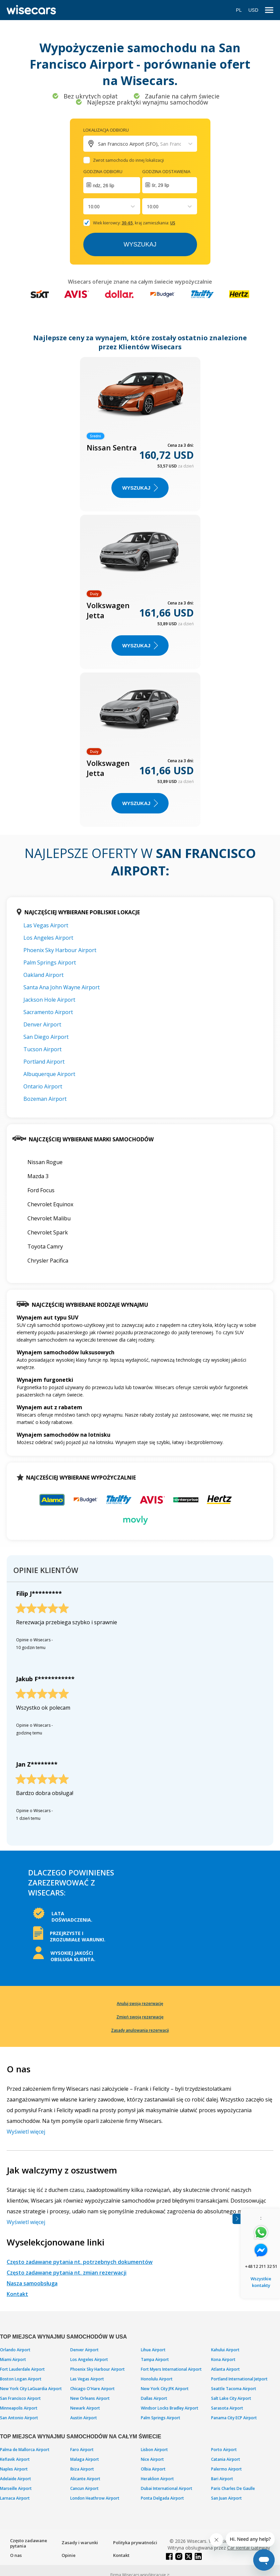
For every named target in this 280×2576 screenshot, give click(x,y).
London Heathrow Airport (94, 2498)
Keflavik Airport (15, 2459)
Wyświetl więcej (26, 2131)
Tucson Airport (42, 1049)
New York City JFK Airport (165, 2388)
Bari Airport (222, 2479)
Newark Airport (85, 2408)
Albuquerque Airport (49, 1074)
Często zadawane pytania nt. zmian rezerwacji (66, 2272)
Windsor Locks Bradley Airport (169, 2408)
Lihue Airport (153, 2350)
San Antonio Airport (19, 2418)
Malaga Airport (84, 2459)
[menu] (269, 10)
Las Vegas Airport (45, 925)
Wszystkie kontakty (261, 2282)
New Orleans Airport (90, 2398)
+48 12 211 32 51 (261, 2266)
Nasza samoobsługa (32, 2283)
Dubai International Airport (166, 2488)
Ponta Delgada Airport (162, 2498)
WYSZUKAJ (140, 488)
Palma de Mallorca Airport (25, 2449)
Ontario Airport (42, 1086)
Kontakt (17, 2294)
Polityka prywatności (135, 2542)
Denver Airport (42, 1024)
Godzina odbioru (102, 171)
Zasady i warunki (80, 2542)
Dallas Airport (154, 2398)
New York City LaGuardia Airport (31, 2388)
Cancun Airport (84, 2488)
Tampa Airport (155, 2359)
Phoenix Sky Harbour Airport (59, 950)
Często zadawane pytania (28, 2543)
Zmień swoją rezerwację (140, 2017)
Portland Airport (44, 1061)
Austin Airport (83, 2418)
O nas (16, 2555)
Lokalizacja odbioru (106, 130)
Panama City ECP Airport (234, 2418)
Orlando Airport (15, 2350)
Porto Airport (224, 2449)
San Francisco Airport (20, 2398)
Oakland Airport (43, 975)
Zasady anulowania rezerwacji (140, 2030)
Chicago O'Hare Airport (92, 2388)
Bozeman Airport (45, 1098)
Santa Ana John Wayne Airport (61, 987)
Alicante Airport (85, 2479)
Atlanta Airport (225, 2369)
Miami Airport (13, 2359)
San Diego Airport (46, 1037)
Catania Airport (225, 2459)
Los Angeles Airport (48, 937)
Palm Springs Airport (49, 962)
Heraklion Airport (157, 2479)
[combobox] (88, 206)
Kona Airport (223, 2359)
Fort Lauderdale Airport (22, 2369)
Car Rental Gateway (248, 2548)
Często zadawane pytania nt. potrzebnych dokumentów (80, 2262)
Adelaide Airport (15, 2479)
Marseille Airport (16, 2488)
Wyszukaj (139, 244)
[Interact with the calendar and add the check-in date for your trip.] (111, 185)
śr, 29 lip (160, 185)
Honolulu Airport (157, 2379)
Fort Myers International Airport (171, 2369)
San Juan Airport (226, 2498)
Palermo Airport (226, 2469)
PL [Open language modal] (239, 10)
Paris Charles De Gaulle (233, 2488)
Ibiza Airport (82, 2469)
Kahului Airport (225, 2350)
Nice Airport (152, 2459)
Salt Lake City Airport (231, 2398)
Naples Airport (14, 2469)
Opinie (69, 2555)
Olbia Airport (153, 2469)
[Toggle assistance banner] (236, 2219)
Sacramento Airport (48, 1012)
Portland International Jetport (239, 2379)
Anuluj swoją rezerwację (140, 2003)
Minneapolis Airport (18, 2408)
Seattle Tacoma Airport (233, 2388)
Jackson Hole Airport (49, 999)
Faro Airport (82, 2449)
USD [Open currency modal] (253, 10)
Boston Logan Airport (20, 2379)
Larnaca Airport (15, 2498)
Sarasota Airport (227, 2408)
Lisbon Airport (154, 2449)
